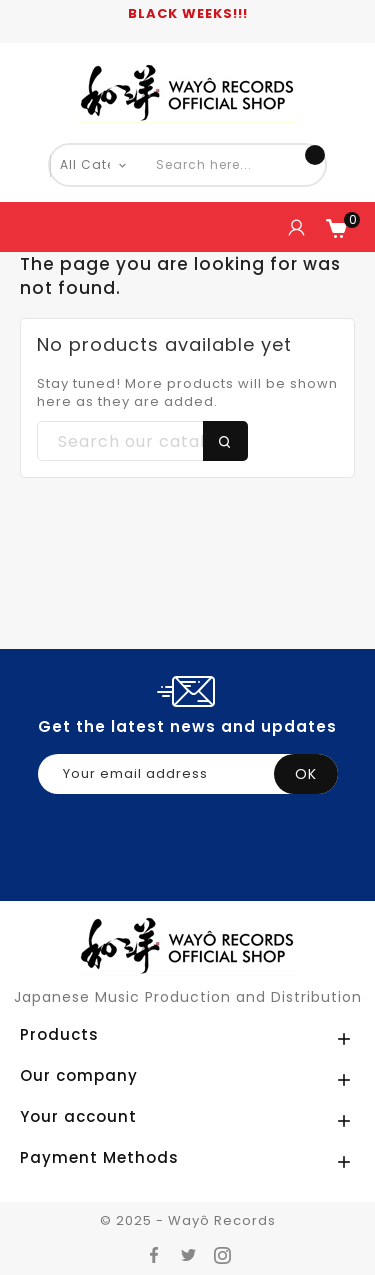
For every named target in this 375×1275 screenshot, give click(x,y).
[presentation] (190, 879)
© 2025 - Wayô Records (188, 1220)
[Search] (142, 442)
